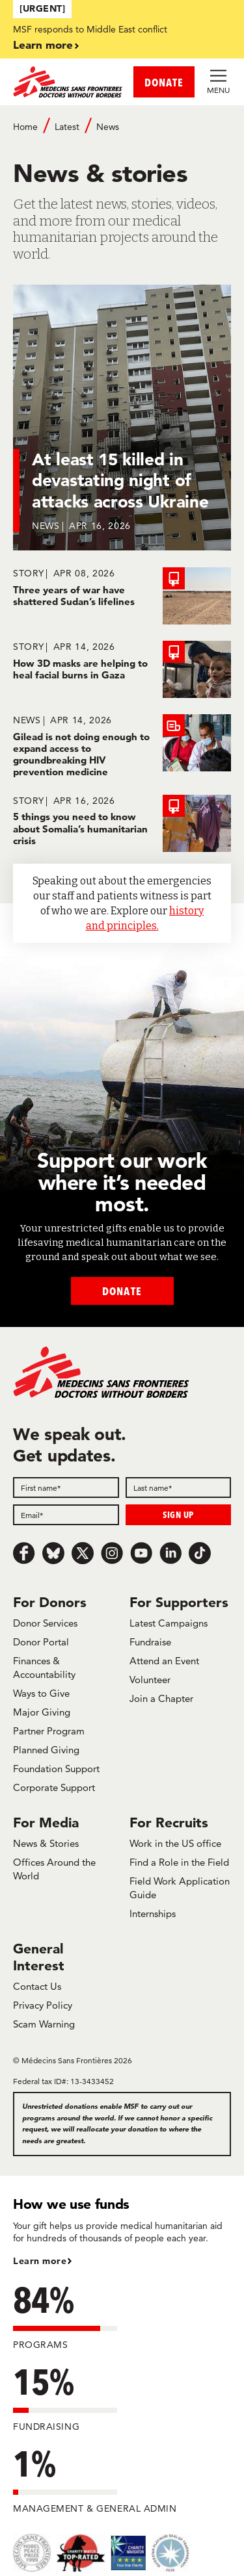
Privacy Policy (42, 2005)
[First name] (66, 1487)
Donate (121, 1291)
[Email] (66, 1514)
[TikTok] (200, 1553)
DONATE (163, 82)
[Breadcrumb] (122, 133)
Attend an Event (164, 1661)
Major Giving (41, 1712)
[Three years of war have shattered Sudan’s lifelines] (122, 596)
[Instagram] (112, 1553)
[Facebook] (24, 1553)
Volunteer (149, 1679)
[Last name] (179, 1487)
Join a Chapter (161, 1698)
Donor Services (45, 1623)
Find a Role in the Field (179, 1862)
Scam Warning (44, 2024)
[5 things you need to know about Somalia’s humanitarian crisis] (122, 823)
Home (25, 127)
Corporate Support (54, 1787)
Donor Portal (41, 1642)
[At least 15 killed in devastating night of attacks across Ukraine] (122, 426)
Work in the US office (175, 1843)
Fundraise (150, 1642)
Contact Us (37, 1986)
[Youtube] (141, 1553)
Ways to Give (41, 1693)
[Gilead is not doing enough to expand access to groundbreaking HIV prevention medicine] (122, 746)
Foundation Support (56, 1768)
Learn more (43, 44)
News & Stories (46, 1843)
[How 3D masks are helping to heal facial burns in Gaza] (122, 669)
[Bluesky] (53, 1553)
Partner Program (49, 1731)
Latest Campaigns (168, 1623)
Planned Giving (46, 1750)
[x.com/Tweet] (83, 1553)
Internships (152, 1913)
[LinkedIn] (170, 1553)
